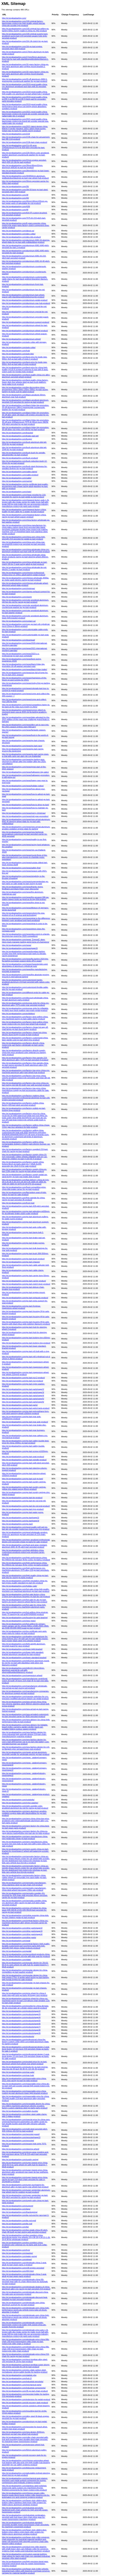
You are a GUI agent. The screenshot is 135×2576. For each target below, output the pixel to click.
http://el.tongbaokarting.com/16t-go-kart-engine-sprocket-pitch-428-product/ (22, 47)
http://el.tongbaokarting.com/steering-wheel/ (20, 2149)
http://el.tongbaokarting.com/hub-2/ (17, 2378)
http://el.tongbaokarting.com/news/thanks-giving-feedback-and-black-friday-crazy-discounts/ (22, 888)
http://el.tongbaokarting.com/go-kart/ (17, 1524)
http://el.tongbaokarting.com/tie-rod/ (17, 2224)
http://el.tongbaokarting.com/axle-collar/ (19, 347)
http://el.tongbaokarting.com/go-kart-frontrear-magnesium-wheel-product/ (21, 1307)
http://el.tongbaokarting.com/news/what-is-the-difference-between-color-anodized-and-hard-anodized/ (26, 919)
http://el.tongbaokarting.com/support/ (17, 2206)
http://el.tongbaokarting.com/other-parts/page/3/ (22, 1931)
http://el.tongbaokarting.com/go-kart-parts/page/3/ (23, 1392)
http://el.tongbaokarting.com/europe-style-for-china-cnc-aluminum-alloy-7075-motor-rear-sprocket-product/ (25, 1004)
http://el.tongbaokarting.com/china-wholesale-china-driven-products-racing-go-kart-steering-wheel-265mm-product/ (25, 557)
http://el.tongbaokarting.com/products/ (18, 2036)
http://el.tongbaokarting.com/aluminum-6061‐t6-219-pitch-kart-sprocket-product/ (24, 257)
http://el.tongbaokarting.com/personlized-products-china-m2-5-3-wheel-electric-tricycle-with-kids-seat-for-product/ (26, 1955)
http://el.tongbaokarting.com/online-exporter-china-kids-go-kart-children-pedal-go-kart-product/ (25, 1916)
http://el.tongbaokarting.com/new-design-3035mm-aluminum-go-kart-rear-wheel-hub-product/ (23, 2433)
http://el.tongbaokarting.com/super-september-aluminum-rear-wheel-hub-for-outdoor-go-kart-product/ (26, 2191)
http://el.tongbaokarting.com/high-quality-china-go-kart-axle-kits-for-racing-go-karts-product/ (25, 1576)
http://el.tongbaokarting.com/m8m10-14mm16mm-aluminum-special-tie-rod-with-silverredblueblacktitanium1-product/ (23, 1670)
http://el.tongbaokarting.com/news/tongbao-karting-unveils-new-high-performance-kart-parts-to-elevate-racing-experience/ (24, 953)
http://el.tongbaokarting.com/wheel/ (17, 2259)
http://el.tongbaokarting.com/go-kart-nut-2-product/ (23, 1378)
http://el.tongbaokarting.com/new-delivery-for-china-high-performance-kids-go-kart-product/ (26, 1721)
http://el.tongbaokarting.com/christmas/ (18, 588)
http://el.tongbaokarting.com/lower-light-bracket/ (22, 1649)
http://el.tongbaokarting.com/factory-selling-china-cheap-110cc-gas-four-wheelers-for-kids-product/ (26, 1126)
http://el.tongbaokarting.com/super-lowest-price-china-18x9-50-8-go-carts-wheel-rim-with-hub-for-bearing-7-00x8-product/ (25, 2165)
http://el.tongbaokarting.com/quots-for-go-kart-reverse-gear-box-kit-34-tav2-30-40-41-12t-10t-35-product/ (25, 2068)
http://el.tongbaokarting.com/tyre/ (16, 2250)
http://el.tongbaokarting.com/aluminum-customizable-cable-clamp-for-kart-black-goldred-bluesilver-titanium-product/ (25, 279)
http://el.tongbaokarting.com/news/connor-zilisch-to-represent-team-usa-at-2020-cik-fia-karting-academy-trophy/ (24, 712)
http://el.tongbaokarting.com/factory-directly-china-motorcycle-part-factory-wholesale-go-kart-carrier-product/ (23, 1045)
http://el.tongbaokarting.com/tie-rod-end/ (19, 2220)
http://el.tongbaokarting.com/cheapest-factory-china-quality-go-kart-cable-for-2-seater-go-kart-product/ (24, 510)
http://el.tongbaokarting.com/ (14, 18)
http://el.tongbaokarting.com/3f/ (15, 195)
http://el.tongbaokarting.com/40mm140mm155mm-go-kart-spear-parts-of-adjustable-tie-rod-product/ (25, 202)
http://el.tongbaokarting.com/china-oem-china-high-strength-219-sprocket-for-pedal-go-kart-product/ (23, 538)
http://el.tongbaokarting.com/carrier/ (17, 481)
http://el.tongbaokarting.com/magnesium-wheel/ (22, 1675)
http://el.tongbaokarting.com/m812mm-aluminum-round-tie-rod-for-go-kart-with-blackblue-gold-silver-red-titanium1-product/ (25, 1663)
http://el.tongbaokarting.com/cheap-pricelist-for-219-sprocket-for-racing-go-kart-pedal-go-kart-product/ (24, 496)
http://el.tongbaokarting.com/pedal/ (16, 1951)
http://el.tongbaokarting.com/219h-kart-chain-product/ (24, 142)
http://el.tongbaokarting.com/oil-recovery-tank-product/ (25, 2402)
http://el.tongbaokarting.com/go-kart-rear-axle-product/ (25, 1422)
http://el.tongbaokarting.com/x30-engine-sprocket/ (23, 2268)
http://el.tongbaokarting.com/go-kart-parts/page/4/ (23, 1395)
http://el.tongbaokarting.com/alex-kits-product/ (21, 237)
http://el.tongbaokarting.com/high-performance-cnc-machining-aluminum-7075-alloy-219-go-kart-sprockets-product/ (25, 1570)
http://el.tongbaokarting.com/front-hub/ (18, 1203)
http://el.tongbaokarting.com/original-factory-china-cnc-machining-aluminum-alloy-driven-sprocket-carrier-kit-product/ (25, 1923)
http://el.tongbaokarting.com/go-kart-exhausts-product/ (25, 1298)
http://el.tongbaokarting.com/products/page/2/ (21, 2011)
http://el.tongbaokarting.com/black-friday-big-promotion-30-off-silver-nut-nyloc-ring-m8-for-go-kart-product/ (25, 428)
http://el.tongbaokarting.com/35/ (15, 186)
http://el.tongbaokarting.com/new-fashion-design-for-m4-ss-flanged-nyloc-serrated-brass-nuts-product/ (26, 1748)
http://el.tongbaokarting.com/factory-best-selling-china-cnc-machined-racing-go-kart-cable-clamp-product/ (25, 1018)
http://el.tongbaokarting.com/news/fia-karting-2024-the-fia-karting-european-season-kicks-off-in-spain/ (25, 960)
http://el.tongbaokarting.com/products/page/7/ (21, 2027)
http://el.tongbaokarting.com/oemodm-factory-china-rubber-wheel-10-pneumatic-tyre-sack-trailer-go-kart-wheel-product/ (24, 1877)
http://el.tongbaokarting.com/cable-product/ (20, 475)
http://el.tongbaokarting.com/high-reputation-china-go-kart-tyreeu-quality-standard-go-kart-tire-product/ (25, 1582)
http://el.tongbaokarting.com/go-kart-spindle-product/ (24, 1460)
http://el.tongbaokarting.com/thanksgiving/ (19, 2212)
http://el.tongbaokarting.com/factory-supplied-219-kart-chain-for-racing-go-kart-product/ (25, 1150)
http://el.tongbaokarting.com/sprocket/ (18, 2140)
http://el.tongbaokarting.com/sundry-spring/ (20, 2159)
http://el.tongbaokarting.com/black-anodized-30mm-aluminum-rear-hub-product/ (24, 396)
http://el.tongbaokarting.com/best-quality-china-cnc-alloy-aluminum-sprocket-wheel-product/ (26, 376)
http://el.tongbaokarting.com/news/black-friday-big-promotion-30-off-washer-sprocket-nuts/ (23, 665)
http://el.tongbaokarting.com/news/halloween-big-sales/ (25, 772)
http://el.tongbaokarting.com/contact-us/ (19, 621)
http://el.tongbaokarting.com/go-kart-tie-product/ (22, 1498)
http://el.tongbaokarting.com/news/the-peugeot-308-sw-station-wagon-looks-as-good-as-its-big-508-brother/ (25, 898)
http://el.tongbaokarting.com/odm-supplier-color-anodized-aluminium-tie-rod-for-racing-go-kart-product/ (25, 1807)
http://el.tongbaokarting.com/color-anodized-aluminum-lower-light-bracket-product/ (25, 617)
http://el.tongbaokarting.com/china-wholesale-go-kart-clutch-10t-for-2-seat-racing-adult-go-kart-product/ (24, 563)
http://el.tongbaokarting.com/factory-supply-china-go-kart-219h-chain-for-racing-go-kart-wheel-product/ (24, 1170)
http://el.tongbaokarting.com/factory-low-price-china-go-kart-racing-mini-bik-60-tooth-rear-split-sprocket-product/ (26, 1084)
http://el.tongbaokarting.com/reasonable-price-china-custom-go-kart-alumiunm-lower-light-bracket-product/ (25, 2092)
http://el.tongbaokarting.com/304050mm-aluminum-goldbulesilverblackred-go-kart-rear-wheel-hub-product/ (25, 177)
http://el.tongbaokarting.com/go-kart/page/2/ (20, 1518)
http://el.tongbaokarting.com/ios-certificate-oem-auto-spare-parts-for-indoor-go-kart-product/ (24, 1632)
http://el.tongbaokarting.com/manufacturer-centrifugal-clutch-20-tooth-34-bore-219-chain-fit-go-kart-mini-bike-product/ (25, 1681)
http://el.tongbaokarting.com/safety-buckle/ (20, 2111)
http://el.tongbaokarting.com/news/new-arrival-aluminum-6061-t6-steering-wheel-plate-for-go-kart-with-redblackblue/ (26, 821)
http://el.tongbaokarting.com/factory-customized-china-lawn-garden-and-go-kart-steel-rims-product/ (25, 1039)
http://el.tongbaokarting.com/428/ (16, 206)
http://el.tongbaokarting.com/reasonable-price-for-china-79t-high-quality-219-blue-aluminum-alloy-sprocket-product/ (25, 2098)
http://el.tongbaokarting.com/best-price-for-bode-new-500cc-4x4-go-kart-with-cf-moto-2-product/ (24, 358)
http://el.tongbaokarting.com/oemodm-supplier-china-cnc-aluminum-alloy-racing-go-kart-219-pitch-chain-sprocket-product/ (24, 1903)
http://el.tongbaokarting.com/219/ (16, 134)
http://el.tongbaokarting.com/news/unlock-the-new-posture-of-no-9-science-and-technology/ (23, 914)
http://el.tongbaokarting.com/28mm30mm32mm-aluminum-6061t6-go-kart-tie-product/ (22, 166)
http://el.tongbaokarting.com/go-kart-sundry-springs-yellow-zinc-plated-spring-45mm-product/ (24, 1488)
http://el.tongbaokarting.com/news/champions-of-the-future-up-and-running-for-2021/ (24, 679)
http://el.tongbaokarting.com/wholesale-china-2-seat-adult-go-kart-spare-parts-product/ (24, 2275)
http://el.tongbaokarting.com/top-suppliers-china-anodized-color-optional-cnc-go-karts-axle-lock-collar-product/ (24, 2245)
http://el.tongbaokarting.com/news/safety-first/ (21, 868)
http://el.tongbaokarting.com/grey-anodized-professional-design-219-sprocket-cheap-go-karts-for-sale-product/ (26, 1541)
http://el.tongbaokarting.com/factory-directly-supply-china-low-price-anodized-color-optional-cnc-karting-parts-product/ (24, 1052)
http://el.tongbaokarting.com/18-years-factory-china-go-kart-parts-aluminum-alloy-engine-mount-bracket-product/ (25, 74)
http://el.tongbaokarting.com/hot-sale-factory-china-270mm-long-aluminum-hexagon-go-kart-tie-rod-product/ (26, 1595)
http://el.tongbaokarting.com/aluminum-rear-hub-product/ (26, 303)
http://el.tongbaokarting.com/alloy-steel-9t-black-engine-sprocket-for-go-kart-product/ (25, 2417)
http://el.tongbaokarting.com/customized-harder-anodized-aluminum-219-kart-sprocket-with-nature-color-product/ (26, 982)
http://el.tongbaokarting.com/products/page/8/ (21, 2030)
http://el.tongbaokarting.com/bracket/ (17, 433)
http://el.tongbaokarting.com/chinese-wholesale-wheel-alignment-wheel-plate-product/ (25, 584)
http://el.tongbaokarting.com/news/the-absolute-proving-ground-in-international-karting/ (25, 976)
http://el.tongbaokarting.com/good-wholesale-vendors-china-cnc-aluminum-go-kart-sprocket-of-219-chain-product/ (25, 1534)
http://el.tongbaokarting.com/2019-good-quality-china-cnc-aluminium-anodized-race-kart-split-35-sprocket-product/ (24, 86)
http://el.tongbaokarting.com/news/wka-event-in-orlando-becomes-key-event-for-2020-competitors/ (26, 935)
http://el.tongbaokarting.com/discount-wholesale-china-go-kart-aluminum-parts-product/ (25, 999)
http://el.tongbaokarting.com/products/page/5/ (21, 2021)
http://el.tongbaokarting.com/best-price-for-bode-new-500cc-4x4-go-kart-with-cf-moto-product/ (24, 363)
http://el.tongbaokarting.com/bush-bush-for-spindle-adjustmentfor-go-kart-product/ (24, 454)
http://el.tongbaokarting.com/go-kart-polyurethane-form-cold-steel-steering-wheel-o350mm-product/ (25, 1412)
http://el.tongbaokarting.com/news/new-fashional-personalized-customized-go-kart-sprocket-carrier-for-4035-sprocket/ (24, 834)
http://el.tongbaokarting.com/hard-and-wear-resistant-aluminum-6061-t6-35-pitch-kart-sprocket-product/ (24, 1546)
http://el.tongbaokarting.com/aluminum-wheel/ (21, 339)
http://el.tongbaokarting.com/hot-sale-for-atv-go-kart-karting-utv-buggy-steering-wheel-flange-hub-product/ (24, 1601)
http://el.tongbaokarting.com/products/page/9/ (21, 2033)
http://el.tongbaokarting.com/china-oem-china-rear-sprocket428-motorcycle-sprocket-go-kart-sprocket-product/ (24, 544)
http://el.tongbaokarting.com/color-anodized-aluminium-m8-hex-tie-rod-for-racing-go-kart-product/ (25, 601)
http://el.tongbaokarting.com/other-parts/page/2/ (22, 1928)
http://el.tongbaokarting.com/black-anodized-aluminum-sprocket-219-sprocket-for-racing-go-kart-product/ (25, 401)
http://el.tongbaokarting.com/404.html (18, 2271)
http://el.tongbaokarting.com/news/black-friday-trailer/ (24, 669)
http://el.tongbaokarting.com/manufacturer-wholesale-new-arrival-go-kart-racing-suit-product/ (24, 1687)
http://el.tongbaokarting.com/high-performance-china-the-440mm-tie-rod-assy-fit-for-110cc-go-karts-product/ (25, 1564)
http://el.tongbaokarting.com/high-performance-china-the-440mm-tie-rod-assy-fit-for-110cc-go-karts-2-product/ (26, 1559)
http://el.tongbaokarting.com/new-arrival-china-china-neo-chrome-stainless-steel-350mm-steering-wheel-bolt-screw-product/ (26, 1704)
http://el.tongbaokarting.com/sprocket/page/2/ (21, 2137)
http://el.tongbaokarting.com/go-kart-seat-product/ (23, 1456)
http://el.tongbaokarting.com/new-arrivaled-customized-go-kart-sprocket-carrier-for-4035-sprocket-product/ (25, 1715)
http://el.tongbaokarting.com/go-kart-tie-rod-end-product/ (26, 1506)
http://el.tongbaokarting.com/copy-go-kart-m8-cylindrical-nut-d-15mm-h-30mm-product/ (26, 625)
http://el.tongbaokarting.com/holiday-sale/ (19, 1586)
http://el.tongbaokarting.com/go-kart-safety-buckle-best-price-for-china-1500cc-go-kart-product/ (25, 1442)
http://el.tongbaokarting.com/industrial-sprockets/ (22, 2381)
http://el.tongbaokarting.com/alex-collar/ (19, 234)
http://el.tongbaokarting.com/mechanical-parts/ (21, 2385)
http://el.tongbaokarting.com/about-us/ (18, 231)
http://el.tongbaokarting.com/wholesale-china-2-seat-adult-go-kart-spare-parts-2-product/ (24, 2264)
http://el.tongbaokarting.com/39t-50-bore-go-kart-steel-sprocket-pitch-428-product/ (25, 191)
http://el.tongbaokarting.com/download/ (18, 640)
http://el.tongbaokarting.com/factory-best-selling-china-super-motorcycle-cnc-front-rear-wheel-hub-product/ (25, 1023)
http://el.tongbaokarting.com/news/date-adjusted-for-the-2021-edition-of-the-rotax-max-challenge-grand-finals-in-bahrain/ (26, 719)
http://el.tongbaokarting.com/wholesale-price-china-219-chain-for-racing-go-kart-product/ (25, 2355)
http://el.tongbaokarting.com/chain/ (16, 492)
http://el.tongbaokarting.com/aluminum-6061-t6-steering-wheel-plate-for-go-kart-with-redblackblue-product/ (26, 241)
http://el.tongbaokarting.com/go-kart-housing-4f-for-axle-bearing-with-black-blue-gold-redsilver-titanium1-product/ (26, 1323)
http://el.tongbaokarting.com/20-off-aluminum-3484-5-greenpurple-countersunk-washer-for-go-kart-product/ (24, 80)
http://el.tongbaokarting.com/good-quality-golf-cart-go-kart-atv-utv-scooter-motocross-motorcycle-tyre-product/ (25, 1528)
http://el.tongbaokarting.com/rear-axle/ (18, 2072)
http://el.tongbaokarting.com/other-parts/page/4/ (22, 1934)
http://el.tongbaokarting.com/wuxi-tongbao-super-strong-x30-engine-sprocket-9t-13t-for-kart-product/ (26, 2366)
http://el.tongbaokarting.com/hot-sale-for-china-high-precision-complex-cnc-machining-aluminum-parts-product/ (24, 1607)
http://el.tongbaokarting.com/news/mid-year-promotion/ (25, 816)
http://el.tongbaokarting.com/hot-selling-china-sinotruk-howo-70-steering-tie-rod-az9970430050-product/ (25, 1613)
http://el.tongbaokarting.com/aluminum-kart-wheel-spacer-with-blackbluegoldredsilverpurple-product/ (23, 296)
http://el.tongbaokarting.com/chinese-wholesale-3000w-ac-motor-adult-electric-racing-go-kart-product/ (25, 579)
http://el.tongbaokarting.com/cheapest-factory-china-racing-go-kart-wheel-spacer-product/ (24, 516)
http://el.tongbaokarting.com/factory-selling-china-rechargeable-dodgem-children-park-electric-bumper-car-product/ (26, 1144)
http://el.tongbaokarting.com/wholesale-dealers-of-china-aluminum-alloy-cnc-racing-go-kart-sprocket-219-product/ (26, 2288)
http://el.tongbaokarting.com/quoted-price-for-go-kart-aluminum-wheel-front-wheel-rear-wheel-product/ (24, 2063)
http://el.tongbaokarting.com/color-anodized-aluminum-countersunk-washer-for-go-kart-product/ (25, 606)
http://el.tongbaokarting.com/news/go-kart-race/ (22, 746)
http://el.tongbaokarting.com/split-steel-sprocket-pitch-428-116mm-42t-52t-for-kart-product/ (25, 2130)
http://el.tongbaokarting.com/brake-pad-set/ (20, 436)
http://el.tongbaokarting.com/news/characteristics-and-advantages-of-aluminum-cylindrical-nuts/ (25, 965)
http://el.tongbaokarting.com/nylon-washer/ (20, 1803)
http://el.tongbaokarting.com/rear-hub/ (18, 2075)
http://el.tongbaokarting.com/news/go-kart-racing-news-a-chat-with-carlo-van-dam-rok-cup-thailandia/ (25, 755)
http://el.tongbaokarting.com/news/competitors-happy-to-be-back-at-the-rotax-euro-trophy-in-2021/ (26, 706)
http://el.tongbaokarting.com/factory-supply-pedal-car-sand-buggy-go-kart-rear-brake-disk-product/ (24, 1175)
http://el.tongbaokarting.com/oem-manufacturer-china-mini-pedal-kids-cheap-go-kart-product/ (25, 1837)
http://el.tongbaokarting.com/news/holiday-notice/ (23, 786)
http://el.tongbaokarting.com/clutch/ (17, 597)
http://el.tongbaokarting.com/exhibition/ (18, 1013)
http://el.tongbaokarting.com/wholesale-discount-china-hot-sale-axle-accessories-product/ (25, 2293)
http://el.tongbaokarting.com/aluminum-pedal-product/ (24, 300)
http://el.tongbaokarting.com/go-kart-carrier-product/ (24, 1281)
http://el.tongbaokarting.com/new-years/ (19, 1621)
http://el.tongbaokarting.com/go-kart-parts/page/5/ (23, 1399)
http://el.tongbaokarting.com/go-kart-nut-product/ (22, 1381)
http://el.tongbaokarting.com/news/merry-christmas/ (24, 813)
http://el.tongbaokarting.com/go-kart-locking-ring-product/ (26, 1343)
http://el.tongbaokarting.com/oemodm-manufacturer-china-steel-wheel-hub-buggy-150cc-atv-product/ (24, 1889)
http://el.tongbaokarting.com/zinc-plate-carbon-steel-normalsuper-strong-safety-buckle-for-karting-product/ (24, 2371)
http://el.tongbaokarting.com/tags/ (16, 2209)
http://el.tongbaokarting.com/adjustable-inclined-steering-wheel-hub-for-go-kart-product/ (26, 2474)
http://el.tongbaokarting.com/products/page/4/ (21, 2017)
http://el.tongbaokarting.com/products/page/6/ (21, 2024)
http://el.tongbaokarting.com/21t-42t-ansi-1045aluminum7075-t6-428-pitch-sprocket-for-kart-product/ (23, 147)
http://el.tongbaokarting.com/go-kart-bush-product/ (23, 1259)
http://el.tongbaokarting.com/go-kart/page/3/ (20, 1521)
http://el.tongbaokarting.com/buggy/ (17, 439)
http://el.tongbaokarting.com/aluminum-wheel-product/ (25, 331)
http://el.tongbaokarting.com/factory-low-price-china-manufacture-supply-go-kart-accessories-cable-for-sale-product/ (25, 1090)
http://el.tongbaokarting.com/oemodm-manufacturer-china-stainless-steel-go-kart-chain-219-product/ (24, 1884)
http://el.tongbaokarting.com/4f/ (15, 210)
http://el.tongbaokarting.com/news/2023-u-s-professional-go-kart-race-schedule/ (21, 655)
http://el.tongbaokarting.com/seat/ (16, 1941)
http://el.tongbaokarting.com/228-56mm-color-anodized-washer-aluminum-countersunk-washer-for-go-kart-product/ (25, 155)
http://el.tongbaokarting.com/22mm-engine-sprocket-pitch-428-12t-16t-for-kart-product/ (24, 161)
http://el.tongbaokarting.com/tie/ (15, 2227)
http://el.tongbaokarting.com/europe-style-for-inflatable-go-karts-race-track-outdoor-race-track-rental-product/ (25, 1009)
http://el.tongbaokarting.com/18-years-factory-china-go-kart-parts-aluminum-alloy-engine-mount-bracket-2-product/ (25, 66)
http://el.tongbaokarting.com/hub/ (16, 351)
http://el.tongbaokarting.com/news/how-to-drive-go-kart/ (25, 805)
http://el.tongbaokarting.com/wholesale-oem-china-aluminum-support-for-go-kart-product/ (23, 2304)
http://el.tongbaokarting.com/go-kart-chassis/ (21, 1262)
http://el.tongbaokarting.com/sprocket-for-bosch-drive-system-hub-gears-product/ (25, 2428)
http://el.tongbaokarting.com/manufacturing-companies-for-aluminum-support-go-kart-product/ (25, 1692)
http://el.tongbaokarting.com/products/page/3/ (21, 2014)
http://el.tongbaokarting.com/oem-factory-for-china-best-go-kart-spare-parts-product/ (25, 1827)
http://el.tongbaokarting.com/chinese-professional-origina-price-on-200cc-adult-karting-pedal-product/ (23, 574)
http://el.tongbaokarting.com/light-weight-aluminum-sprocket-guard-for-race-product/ (24, 1645)
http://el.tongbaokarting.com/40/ (15, 198)
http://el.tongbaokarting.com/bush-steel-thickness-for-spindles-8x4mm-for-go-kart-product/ (24, 467)
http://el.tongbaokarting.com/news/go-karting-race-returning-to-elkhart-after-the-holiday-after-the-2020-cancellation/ (24, 761)
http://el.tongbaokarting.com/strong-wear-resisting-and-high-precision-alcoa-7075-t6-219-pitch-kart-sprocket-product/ (25, 2154)
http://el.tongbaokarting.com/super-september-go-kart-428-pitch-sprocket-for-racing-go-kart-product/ (25, 2196)
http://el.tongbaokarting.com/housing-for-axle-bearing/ (25, 1617)
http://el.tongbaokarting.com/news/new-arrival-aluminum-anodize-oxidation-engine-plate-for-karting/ (26, 828)
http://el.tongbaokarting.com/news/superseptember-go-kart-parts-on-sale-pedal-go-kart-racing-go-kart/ (25, 882)
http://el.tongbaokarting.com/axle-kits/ (18, 354)
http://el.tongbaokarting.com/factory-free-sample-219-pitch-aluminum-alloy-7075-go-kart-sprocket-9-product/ (25, 1059)
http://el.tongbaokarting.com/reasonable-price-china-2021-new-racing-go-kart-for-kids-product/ (24, 2079)
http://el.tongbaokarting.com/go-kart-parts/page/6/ (23, 1402)
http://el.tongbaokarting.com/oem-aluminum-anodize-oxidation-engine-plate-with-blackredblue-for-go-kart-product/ (24, 1813)
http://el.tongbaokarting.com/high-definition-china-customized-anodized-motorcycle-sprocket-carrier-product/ (23, 1552)
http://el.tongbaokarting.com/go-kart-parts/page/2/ (23, 1389)
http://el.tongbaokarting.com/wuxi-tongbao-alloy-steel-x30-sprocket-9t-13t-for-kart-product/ (25, 2360)
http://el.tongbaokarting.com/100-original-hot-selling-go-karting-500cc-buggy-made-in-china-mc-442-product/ (25, 30)
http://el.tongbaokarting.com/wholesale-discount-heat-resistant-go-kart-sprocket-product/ (25, 2298)
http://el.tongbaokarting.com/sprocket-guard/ (21, 2134)
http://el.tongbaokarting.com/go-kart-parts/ (20, 1405)
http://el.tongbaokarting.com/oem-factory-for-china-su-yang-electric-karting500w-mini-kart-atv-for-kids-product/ (26, 1832)
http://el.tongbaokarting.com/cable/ (16, 478)
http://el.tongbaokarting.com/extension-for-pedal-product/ (26, 2399)
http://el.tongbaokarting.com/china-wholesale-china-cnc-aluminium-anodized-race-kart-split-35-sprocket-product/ (26, 550)
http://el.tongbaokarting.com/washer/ (17, 2253)
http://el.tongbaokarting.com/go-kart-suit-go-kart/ (22, 1479)
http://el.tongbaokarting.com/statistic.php (19, 2375)
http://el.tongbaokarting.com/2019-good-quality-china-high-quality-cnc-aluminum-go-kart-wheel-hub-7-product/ (26, 93)
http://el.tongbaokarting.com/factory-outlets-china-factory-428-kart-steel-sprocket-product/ (23, 1104)
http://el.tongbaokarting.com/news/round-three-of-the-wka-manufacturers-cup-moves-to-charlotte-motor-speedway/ (24, 857)
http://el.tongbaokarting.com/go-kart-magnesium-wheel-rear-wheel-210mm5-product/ (25, 1373)
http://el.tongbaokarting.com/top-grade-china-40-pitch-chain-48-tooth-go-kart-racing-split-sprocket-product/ (25, 2231)
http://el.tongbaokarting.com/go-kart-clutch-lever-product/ (26, 1284)
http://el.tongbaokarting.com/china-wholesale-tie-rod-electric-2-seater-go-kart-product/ (24, 568)
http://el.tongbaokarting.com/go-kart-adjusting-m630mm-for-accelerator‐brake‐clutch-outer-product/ (26, 1212)
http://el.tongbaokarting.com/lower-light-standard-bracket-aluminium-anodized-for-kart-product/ (23, 1653)
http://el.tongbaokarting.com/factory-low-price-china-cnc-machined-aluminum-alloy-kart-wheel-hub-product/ (26, 1071)
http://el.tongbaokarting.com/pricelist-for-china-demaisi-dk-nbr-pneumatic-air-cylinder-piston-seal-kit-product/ (25, 2007)
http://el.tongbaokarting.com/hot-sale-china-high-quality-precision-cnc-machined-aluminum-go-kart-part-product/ (25, 1590)
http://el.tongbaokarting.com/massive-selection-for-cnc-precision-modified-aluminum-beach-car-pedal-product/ (25, 1697)
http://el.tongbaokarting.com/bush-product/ (20, 458)
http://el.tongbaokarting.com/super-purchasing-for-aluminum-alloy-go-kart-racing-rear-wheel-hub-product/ (25, 2186)
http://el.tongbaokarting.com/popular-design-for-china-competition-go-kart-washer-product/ (25, 1971)
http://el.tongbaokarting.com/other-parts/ (19, 1937)
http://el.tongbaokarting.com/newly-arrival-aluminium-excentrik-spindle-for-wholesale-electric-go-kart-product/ (25, 1753)
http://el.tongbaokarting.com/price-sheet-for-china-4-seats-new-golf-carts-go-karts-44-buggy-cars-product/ (24, 1994)
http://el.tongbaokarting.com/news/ (16, 945)
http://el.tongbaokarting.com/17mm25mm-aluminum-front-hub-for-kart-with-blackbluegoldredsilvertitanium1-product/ (25, 59)
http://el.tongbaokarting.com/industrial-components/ (24, 2388)
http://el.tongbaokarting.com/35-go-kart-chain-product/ (25, 2391)
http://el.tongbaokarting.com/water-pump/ (19, 2256)
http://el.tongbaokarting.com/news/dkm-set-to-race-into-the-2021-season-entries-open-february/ (25, 726)
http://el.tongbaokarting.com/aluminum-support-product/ (25, 322)
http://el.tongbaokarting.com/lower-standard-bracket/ (24, 1657)
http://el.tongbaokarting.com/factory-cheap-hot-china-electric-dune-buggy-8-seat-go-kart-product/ (24, 1033)
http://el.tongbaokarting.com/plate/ (16, 1959)
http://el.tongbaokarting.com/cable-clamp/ (19, 472)
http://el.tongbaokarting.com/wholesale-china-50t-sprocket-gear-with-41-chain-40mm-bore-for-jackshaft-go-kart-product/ (25, 2281)
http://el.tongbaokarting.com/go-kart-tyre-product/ (23, 1509)
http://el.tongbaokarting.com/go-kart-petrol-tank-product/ (26, 1408)
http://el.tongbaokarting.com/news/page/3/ (20, 948)
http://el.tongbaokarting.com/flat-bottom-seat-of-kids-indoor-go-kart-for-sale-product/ (24, 1193)
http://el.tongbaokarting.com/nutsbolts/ (18, 1800)
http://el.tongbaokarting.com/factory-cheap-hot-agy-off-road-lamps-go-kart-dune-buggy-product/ (25, 1028)
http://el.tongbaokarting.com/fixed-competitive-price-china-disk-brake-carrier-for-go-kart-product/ (24, 1188)
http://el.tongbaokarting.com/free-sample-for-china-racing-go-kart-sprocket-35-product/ (23, 1199)
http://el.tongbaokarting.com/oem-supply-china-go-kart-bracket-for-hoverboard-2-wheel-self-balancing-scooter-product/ (25, 1851)
